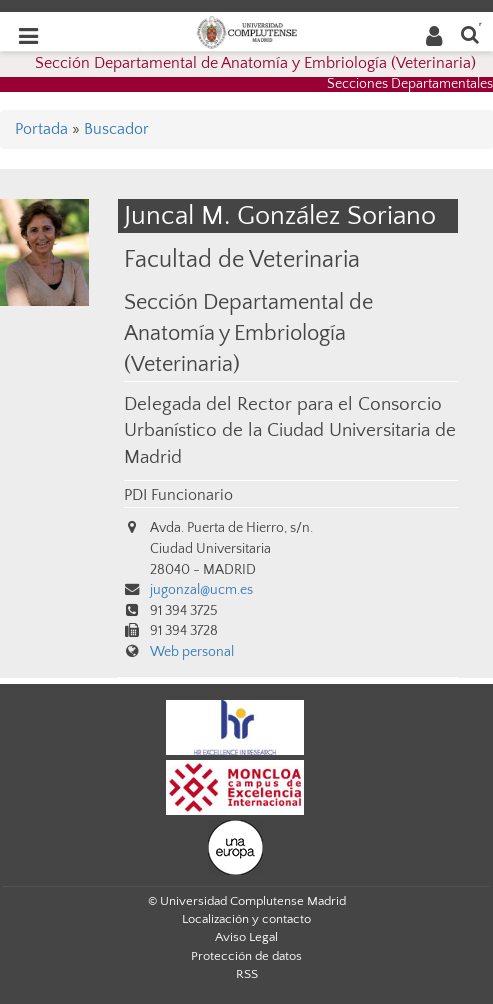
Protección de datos (246, 956)
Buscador (116, 129)
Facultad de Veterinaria (242, 259)
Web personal (192, 652)
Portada (41, 129)
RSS (247, 974)
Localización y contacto (246, 919)
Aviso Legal (246, 937)
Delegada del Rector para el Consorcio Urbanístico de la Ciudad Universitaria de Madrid (290, 431)
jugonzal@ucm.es (201, 590)
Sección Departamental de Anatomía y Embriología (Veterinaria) (255, 63)
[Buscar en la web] (470, 33)
